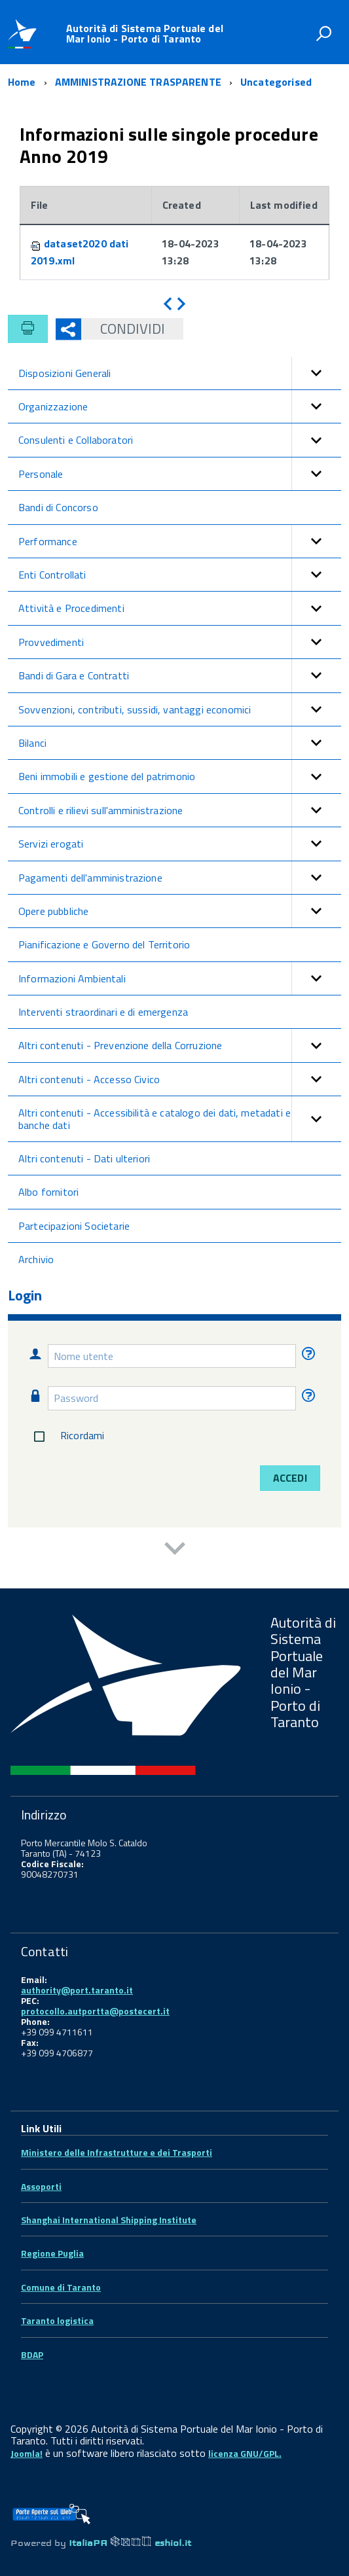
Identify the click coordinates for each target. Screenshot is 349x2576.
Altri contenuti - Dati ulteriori (84, 1158)
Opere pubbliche (179, 911)
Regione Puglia (52, 2253)
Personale (179, 473)
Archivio (36, 1259)
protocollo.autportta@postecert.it (95, 2011)
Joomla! (26, 2453)
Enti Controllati (179, 574)
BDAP (32, 2354)
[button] (316, 373)
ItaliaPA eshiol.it (130, 2543)
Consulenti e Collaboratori (179, 439)
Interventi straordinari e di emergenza (103, 1012)
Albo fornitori (48, 1192)
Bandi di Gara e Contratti (179, 675)
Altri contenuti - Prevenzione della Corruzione (179, 1045)
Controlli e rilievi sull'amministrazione (179, 810)
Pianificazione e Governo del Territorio (104, 944)
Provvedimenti (179, 642)
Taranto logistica (57, 2320)
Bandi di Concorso (58, 507)
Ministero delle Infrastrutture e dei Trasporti (116, 2152)
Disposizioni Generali (179, 373)
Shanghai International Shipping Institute (108, 2220)
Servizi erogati (179, 843)
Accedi (290, 1478)
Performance (179, 541)
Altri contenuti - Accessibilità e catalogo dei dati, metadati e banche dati (179, 1118)
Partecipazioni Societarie (74, 1226)
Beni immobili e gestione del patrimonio (179, 776)
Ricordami (66, 1436)
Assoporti (41, 2186)
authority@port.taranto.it (77, 1990)
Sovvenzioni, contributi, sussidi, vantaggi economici (179, 709)
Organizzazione (179, 406)
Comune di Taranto (61, 2287)
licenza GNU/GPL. (245, 2453)
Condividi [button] (123, 328)
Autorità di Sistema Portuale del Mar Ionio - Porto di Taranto (144, 33)
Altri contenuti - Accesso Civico (179, 1079)
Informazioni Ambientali (179, 978)
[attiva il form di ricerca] (323, 33)
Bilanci (179, 742)
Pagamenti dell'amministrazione (179, 877)
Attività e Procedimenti (179, 608)
